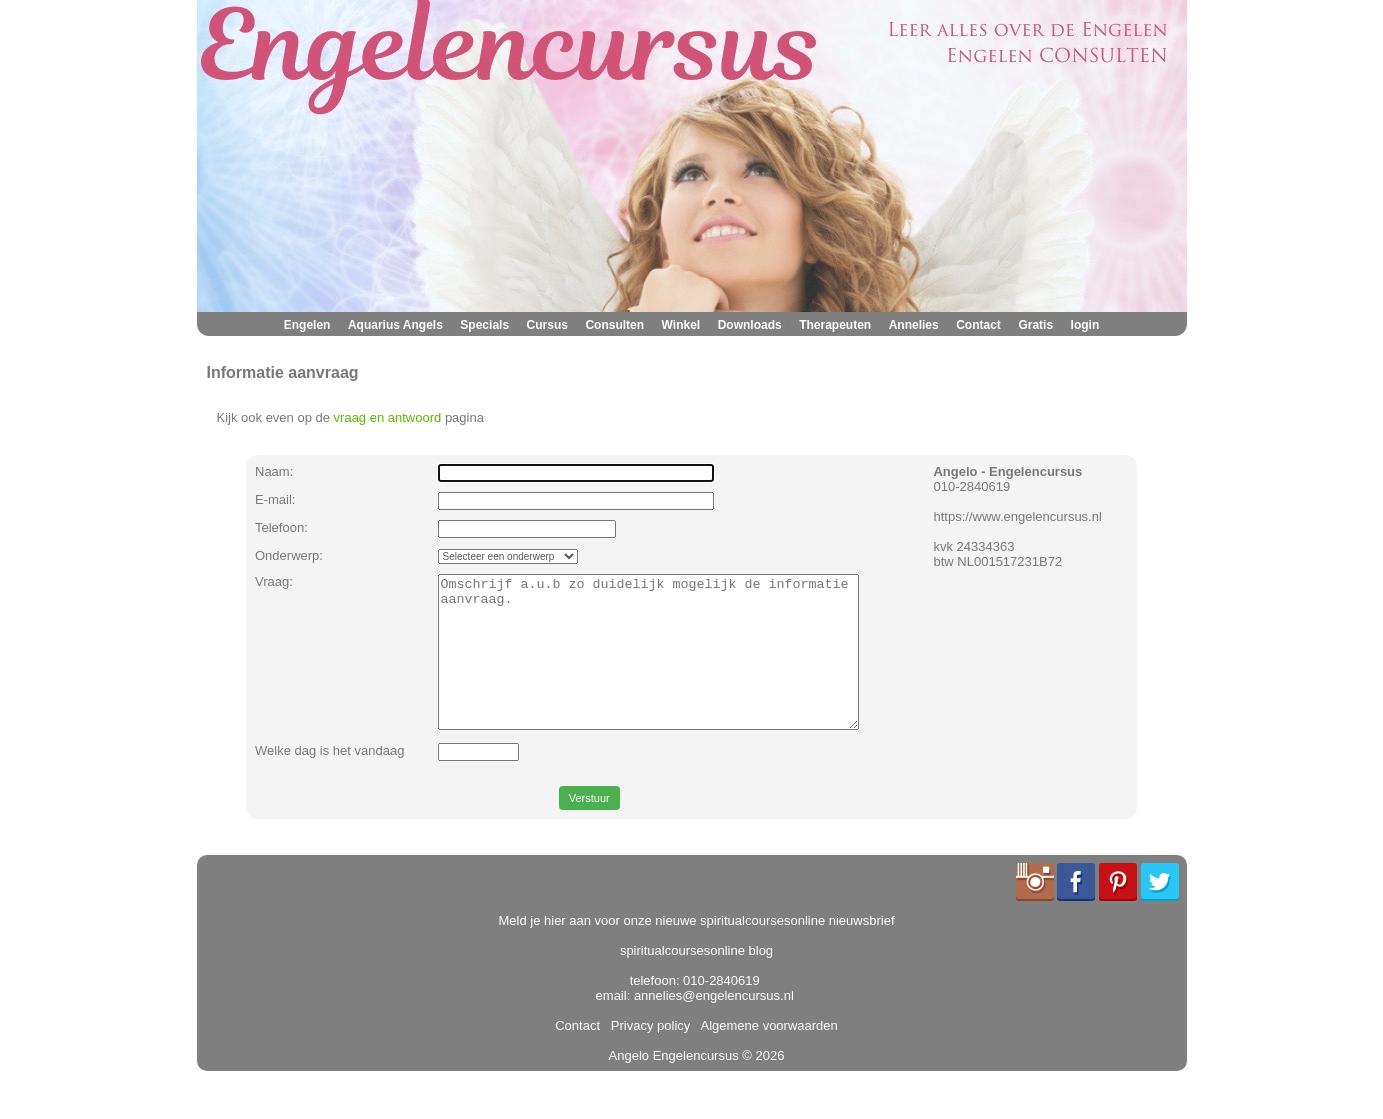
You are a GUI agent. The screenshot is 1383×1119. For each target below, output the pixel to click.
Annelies (914, 325)
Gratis (1035, 325)
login (1085, 325)
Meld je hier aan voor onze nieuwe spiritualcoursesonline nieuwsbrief (697, 950)
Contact (978, 325)
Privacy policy (647, 1055)
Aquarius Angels (395, 325)
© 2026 (762, 1085)
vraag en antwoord (388, 417)
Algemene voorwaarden (766, 1055)
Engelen (307, 325)
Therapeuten (835, 325)
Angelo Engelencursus (674, 1085)
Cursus (547, 325)
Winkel (681, 325)
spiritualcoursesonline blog (696, 980)
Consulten (614, 325)
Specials (484, 325)
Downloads (750, 325)
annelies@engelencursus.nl (714, 1025)
